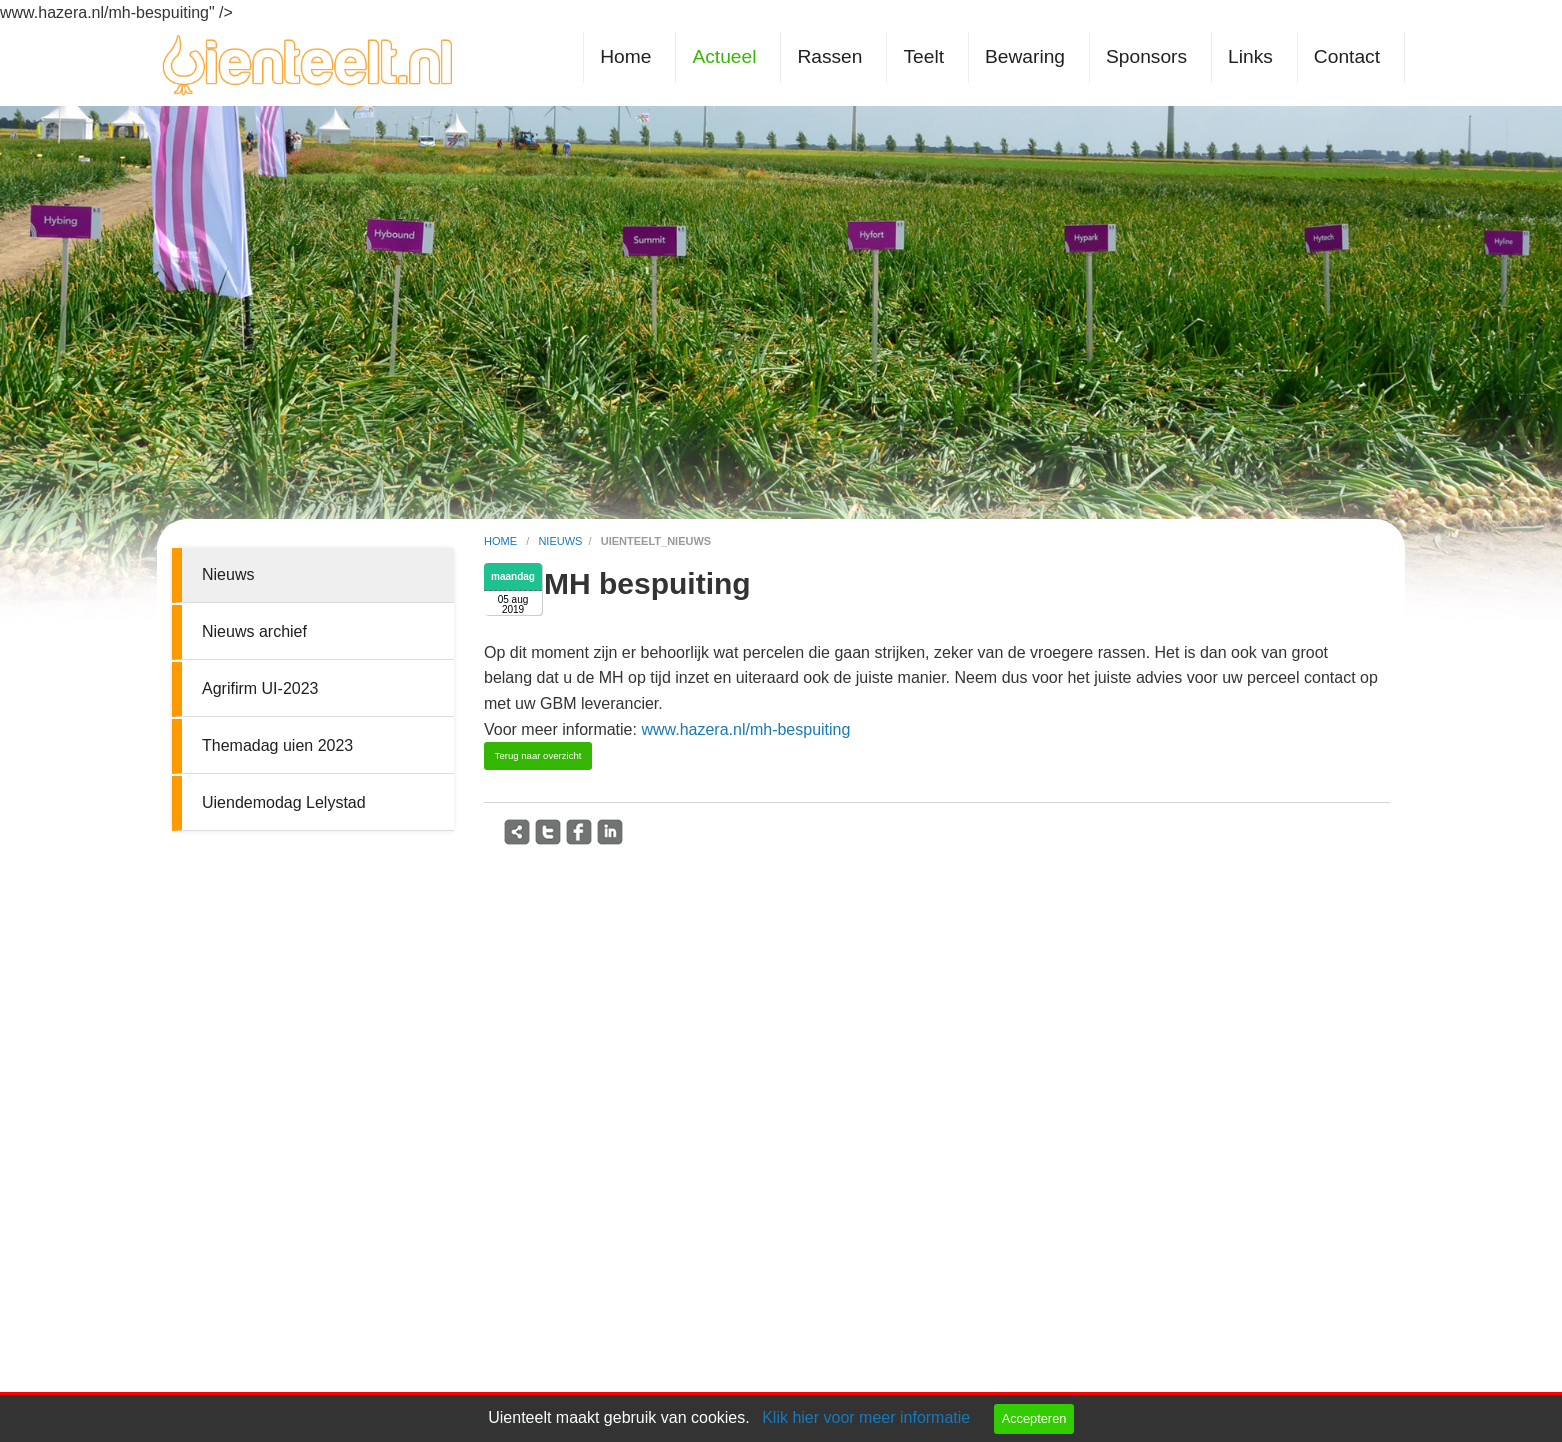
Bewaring (1025, 56)
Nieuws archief (254, 631)
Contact (1347, 56)
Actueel (724, 56)
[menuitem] (629, 57)
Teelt (923, 56)
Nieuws (228, 574)
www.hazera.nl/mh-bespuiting (745, 729)
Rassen (829, 56)
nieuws (560, 541)
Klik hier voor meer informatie (866, 1417)
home (502, 541)
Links (1250, 56)
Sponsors (1146, 56)
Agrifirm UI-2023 (260, 688)
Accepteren (1034, 1418)
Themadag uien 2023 (277, 745)
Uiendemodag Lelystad (284, 802)
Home (625, 56)
